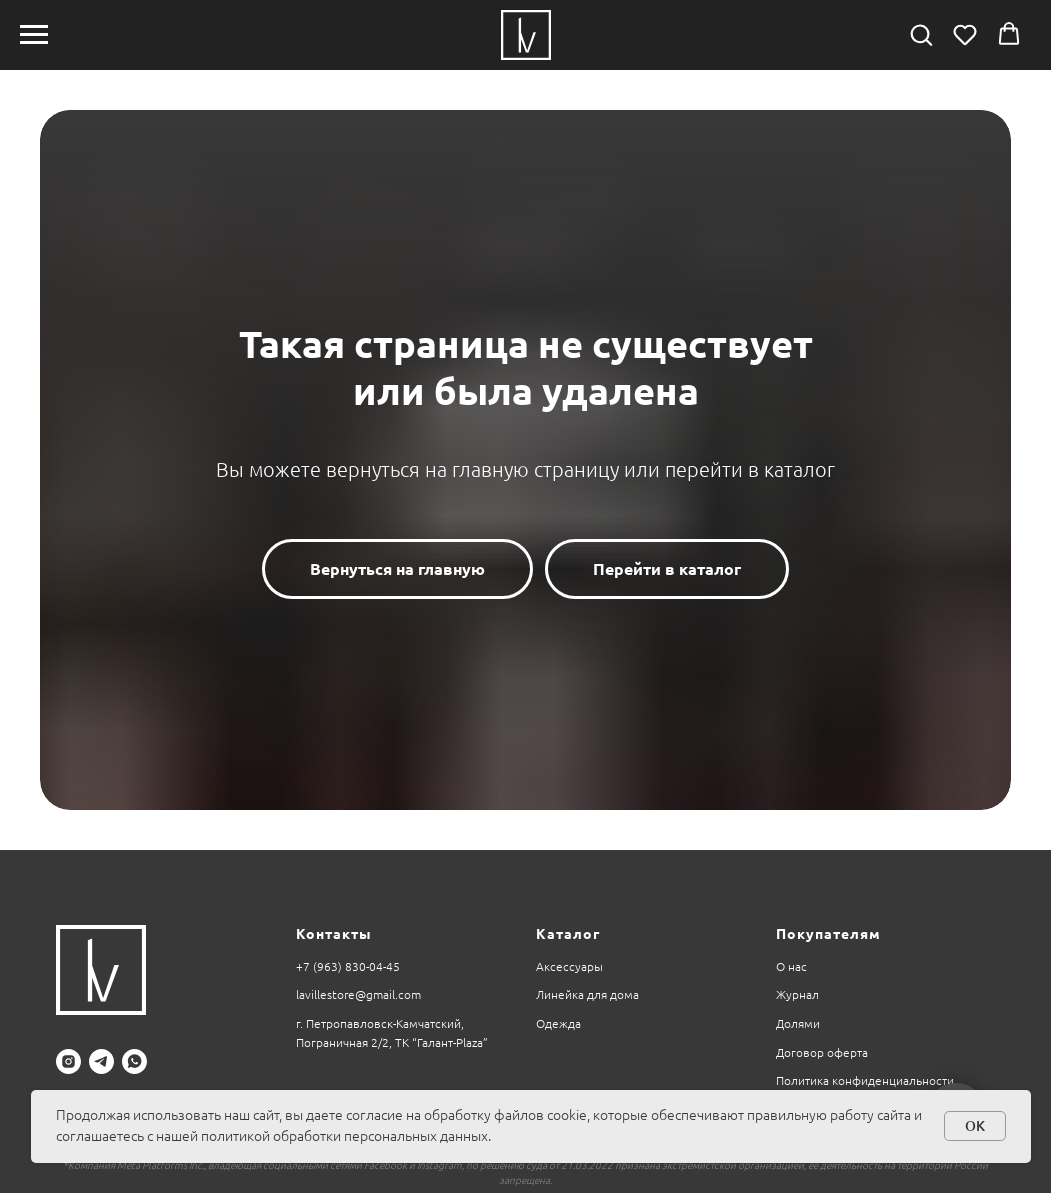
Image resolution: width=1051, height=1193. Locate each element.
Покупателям (828, 934)
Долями (798, 1023)
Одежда (558, 1023)
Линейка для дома (587, 994)
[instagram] (68, 1061)
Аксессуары (569, 966)
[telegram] (101, 1061)
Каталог (568, 934)
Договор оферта (822, 1052)
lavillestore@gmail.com (358, 994)
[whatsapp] (134, 1061)
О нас (791, 966)
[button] (921, 34)
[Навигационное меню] (34, 35)
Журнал (797, 994)
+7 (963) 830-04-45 (348, 966)
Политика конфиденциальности (865, 1080)
